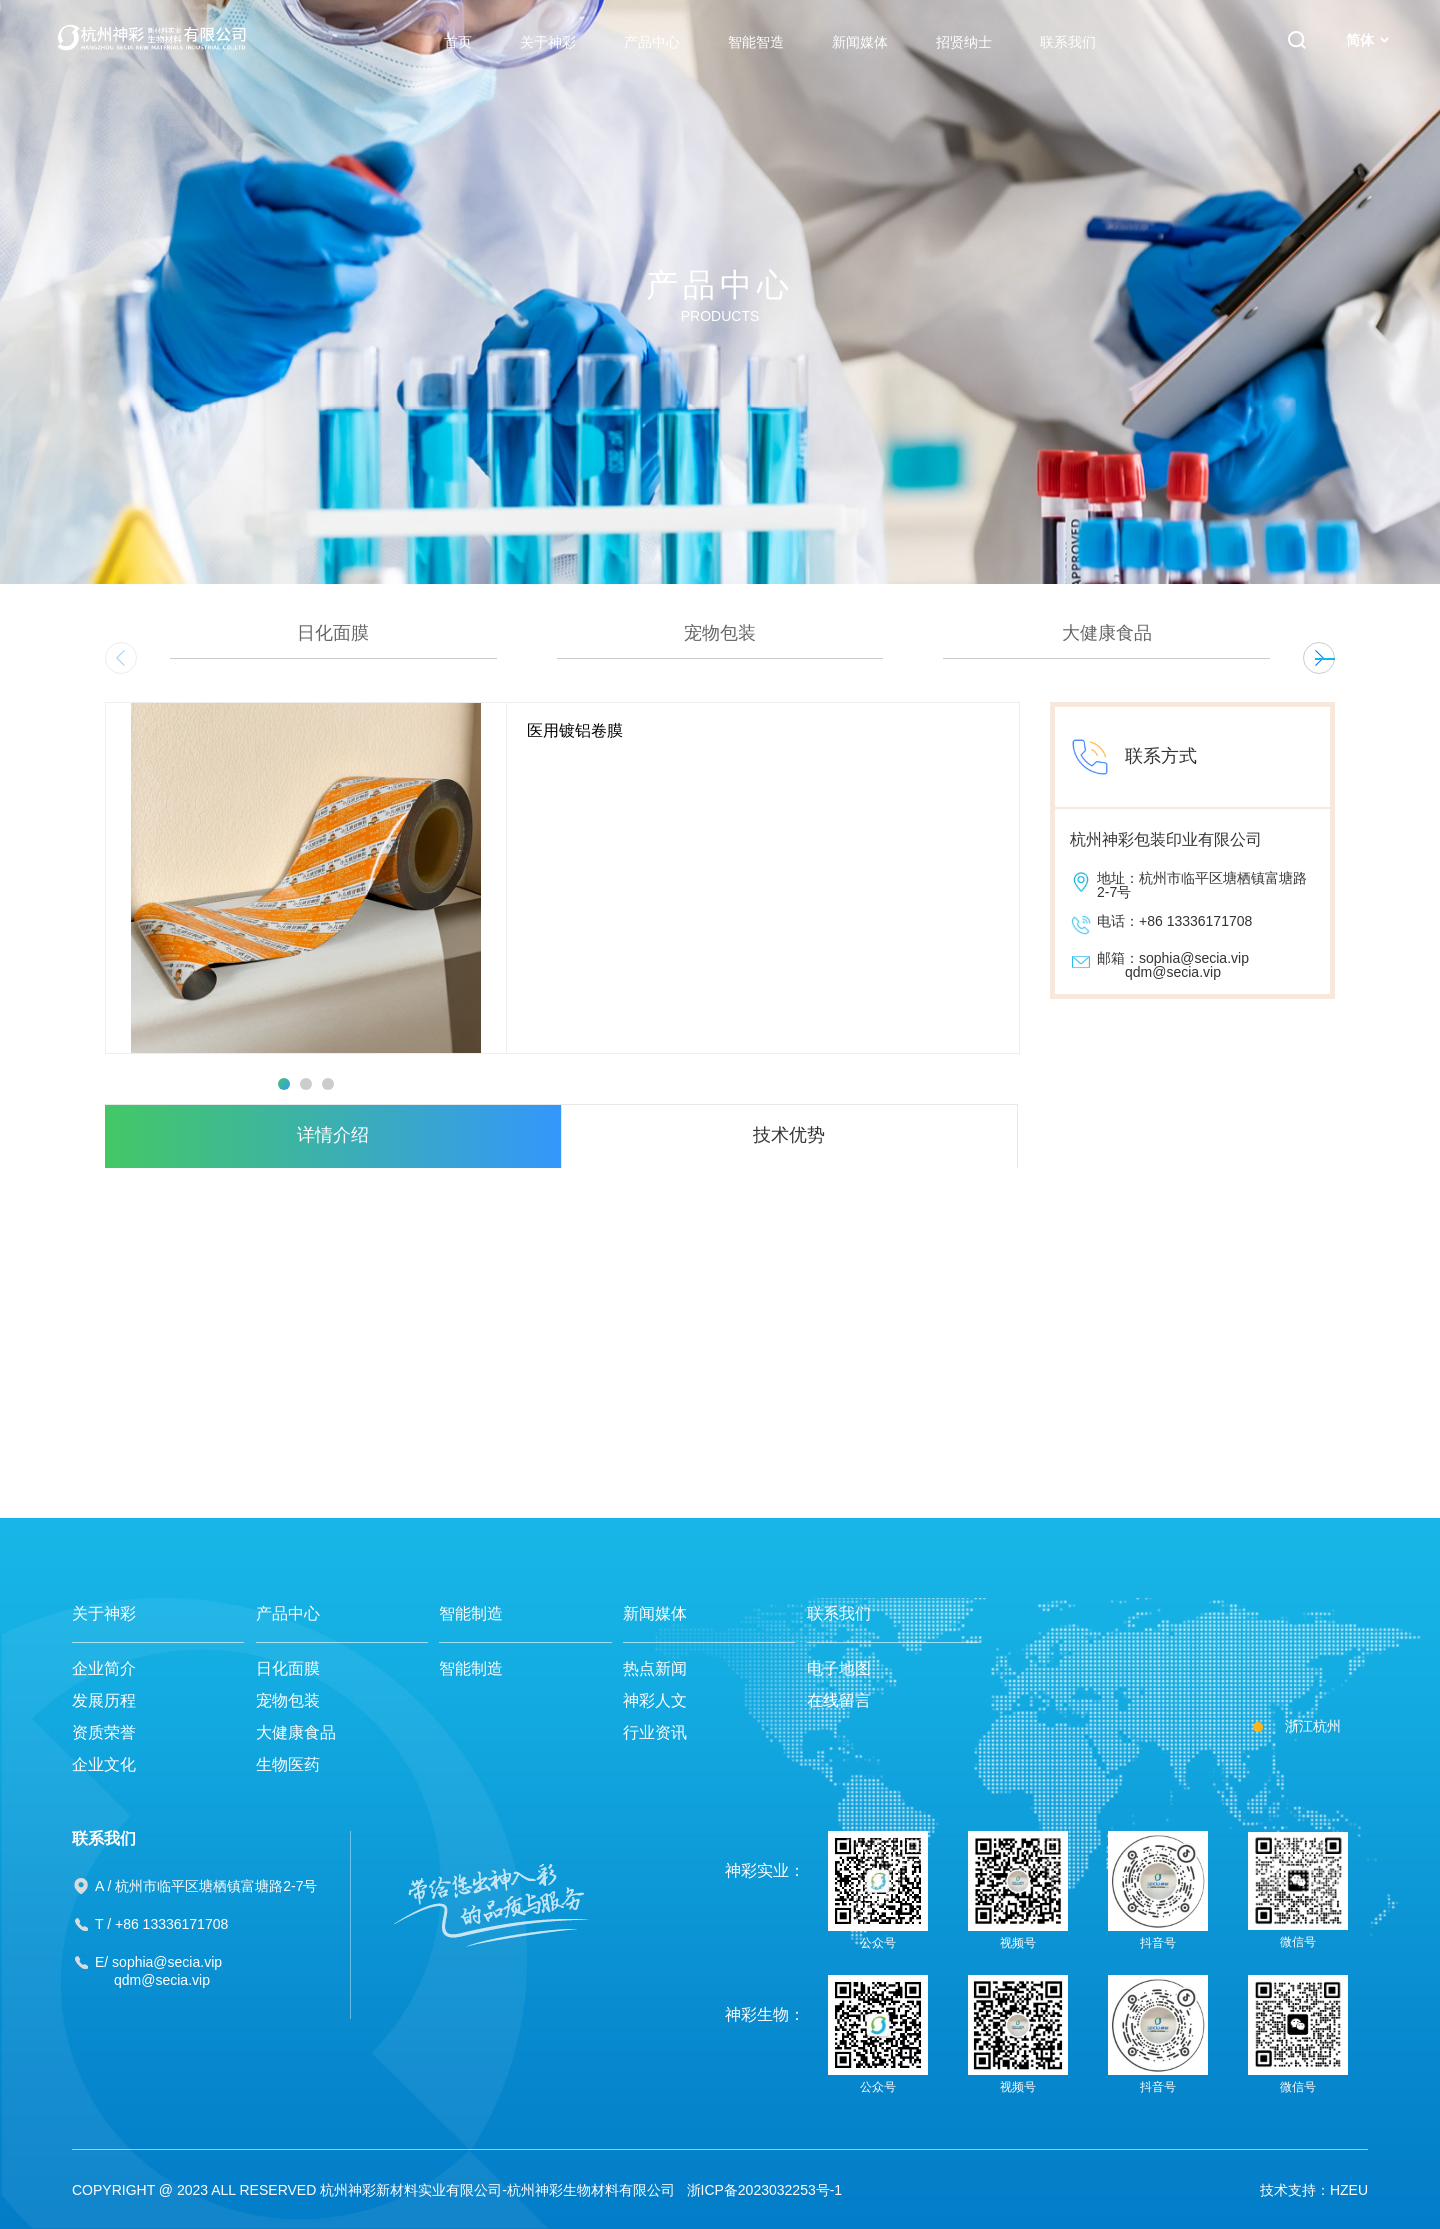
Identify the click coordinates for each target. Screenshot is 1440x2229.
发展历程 (104, 1700)
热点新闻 (655, 1668)
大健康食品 (296, 1732)
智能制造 (471, 1613)
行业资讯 (655, 1732)
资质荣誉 (104, 1732)
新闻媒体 (860, 42)
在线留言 (839, 1700)
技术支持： (1295, 2190)
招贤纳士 (964, 42)
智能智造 (756, 42)
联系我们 (1068, 42)
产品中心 (652, 42)
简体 (1367, 40)
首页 (458, 42)
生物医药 (288, 1764)
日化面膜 (288, 1668)
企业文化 (104, 1764)
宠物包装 (288, 1700)
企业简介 (104, 1668)
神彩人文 (655, 1700)
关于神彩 (548, 42)
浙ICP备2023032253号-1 (765, 2190)
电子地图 (839, 1668)
